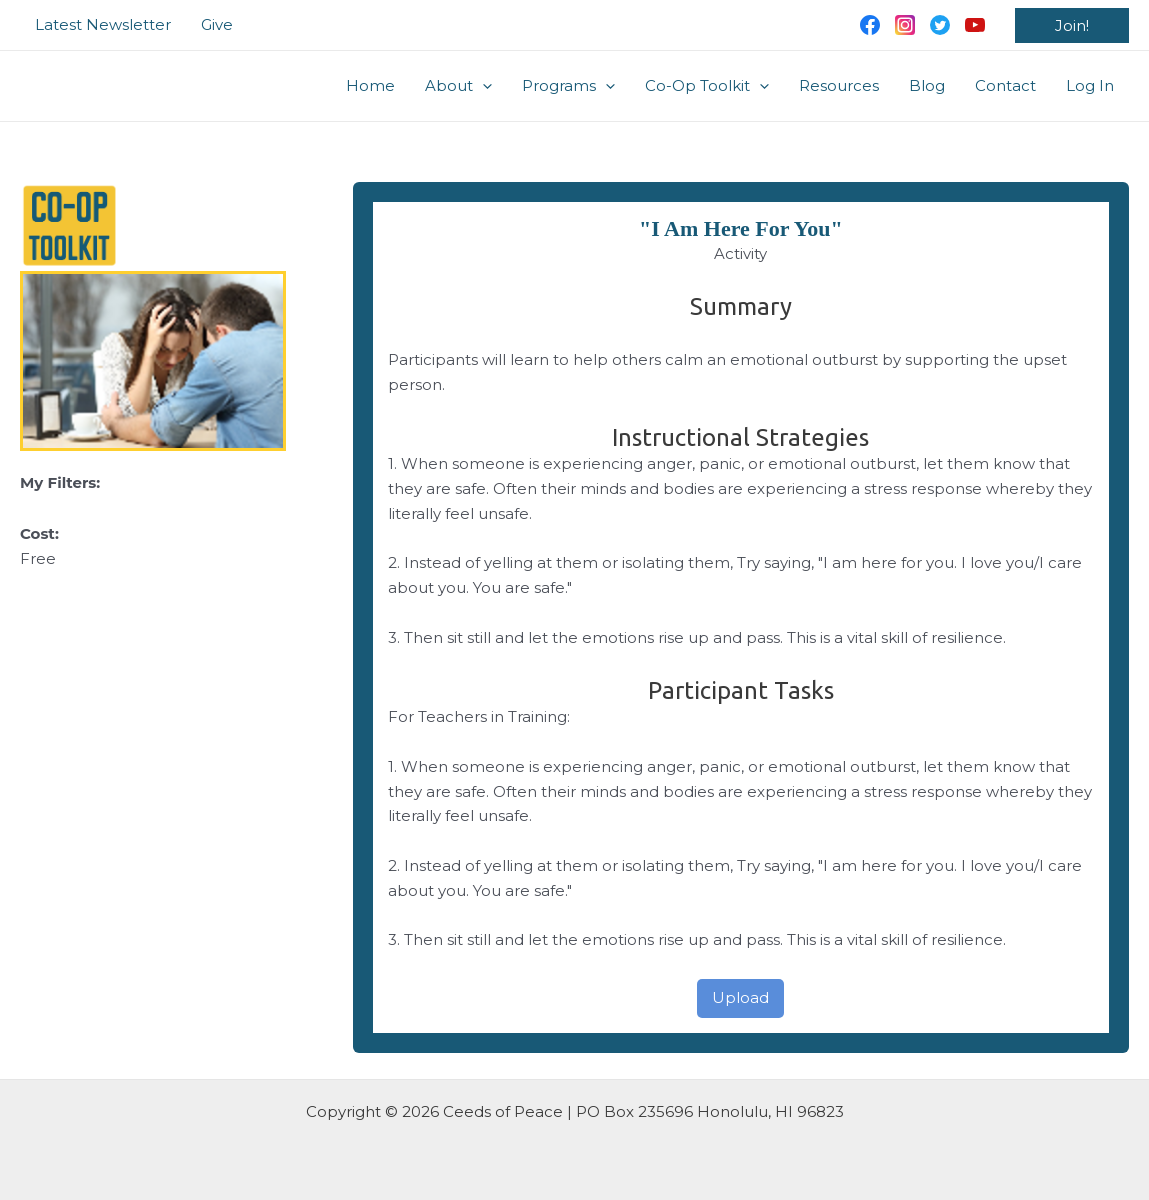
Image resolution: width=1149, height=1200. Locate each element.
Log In (1090, 85)
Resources (839, 85)
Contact (1005, 85)
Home (370, 85)
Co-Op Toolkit (707, 86)
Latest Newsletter (103, 24)
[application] (482, 86)
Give (217, 24)
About (458, 86)
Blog (927, 85)
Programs (568, 86)
